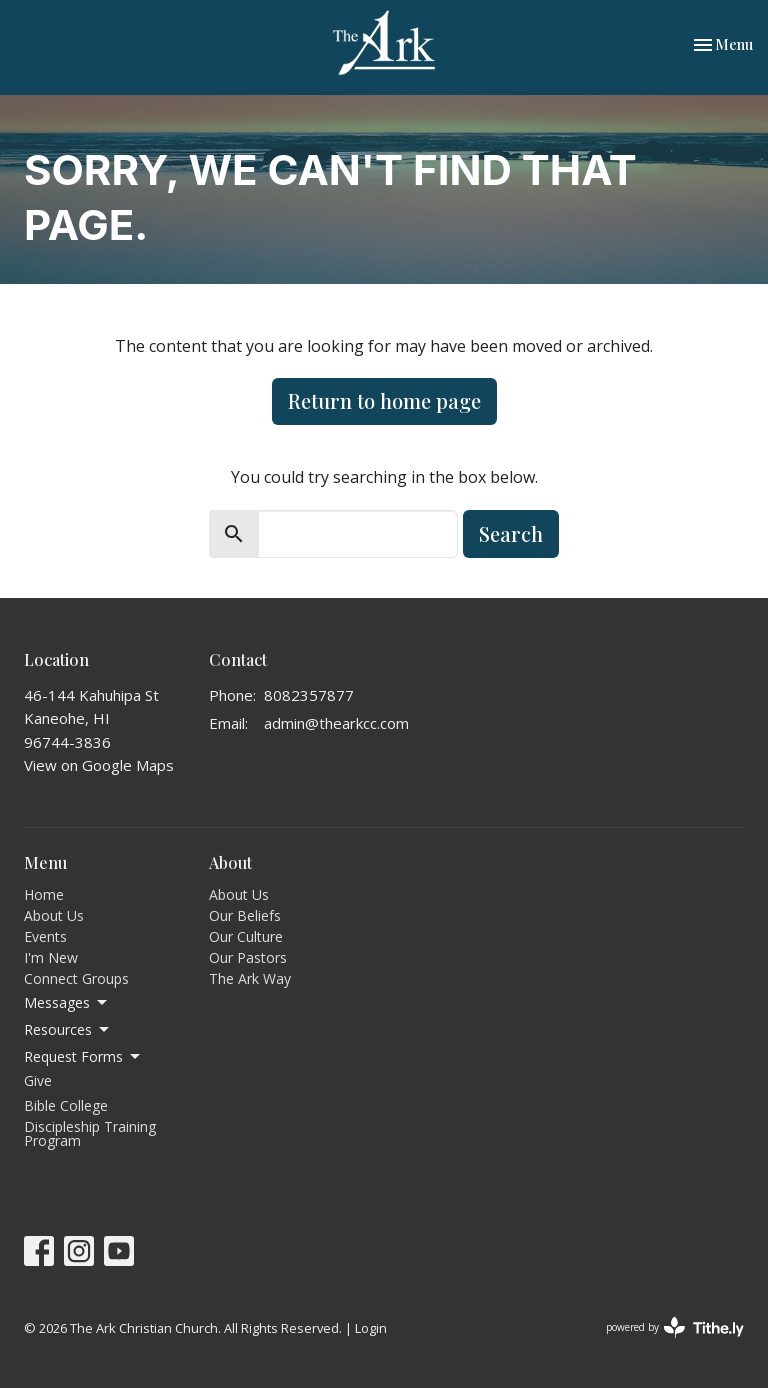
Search (511, 533)
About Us (54, 915)
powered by (675, 1327)
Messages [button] (67, 1003)
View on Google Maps (99, 765)
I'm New (51, 957)
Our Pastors (248, 957)
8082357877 (309, 695)
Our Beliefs (245, 915)
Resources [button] (68, 1030)
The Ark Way (250, 978)
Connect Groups (76, 978)
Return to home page (384, 400)
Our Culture (246, 936)
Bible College (66, 1105)
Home (44, 894)
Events (45, 936)
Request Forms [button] (83, 1057)
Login (371, 1328)
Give (38, 1080)
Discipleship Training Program (90, 1133)
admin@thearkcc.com (336, 723)
